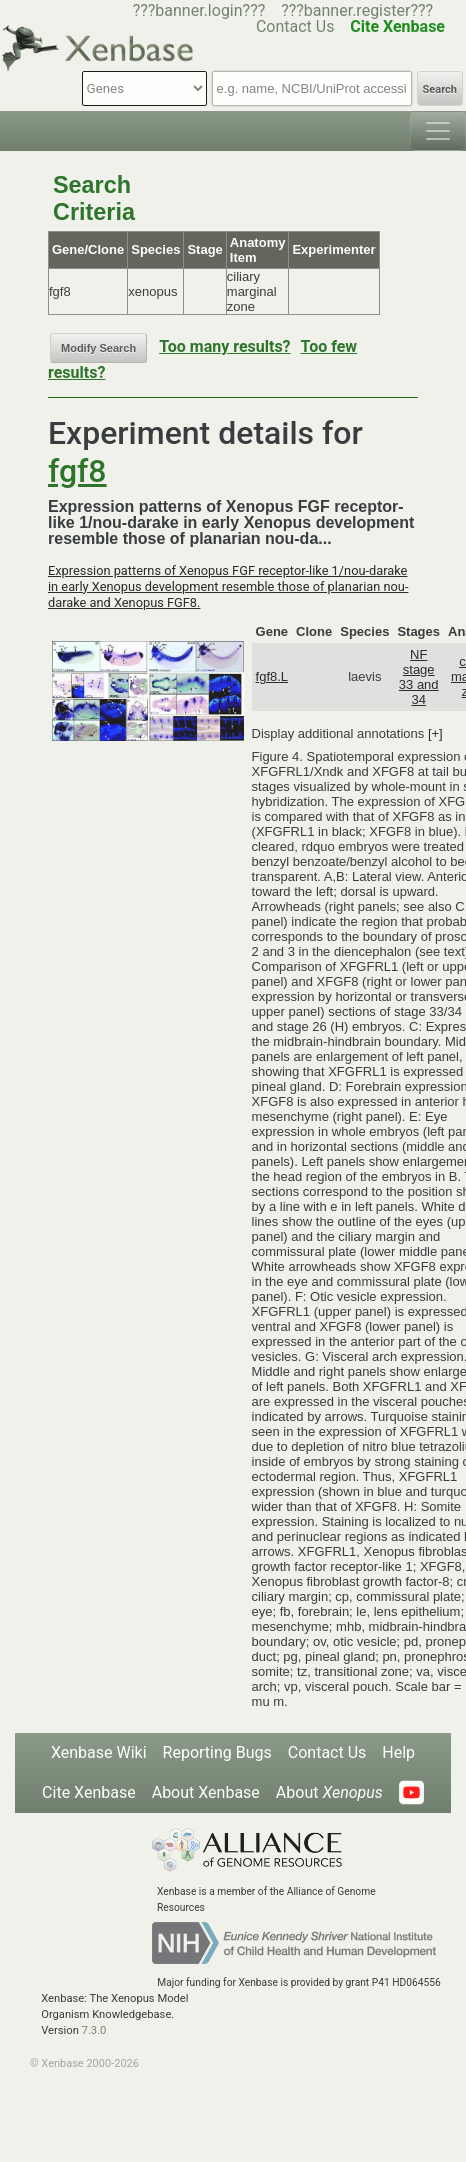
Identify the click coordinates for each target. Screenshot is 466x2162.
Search (440, 89)
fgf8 (77, 471)
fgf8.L (272, 676)
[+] (435, 733)
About (329, 1792)
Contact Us (327, 1752)
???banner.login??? (199, 10)
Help (398, 1752)
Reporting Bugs (217, 1752)
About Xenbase (206, 1792)
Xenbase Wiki (99, 1752)
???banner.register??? (357, 10)
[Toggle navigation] (438, 131)
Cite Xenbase (89, 1792)
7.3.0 (94, 2030)
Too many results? (224, 346)
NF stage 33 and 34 (419, 677)
